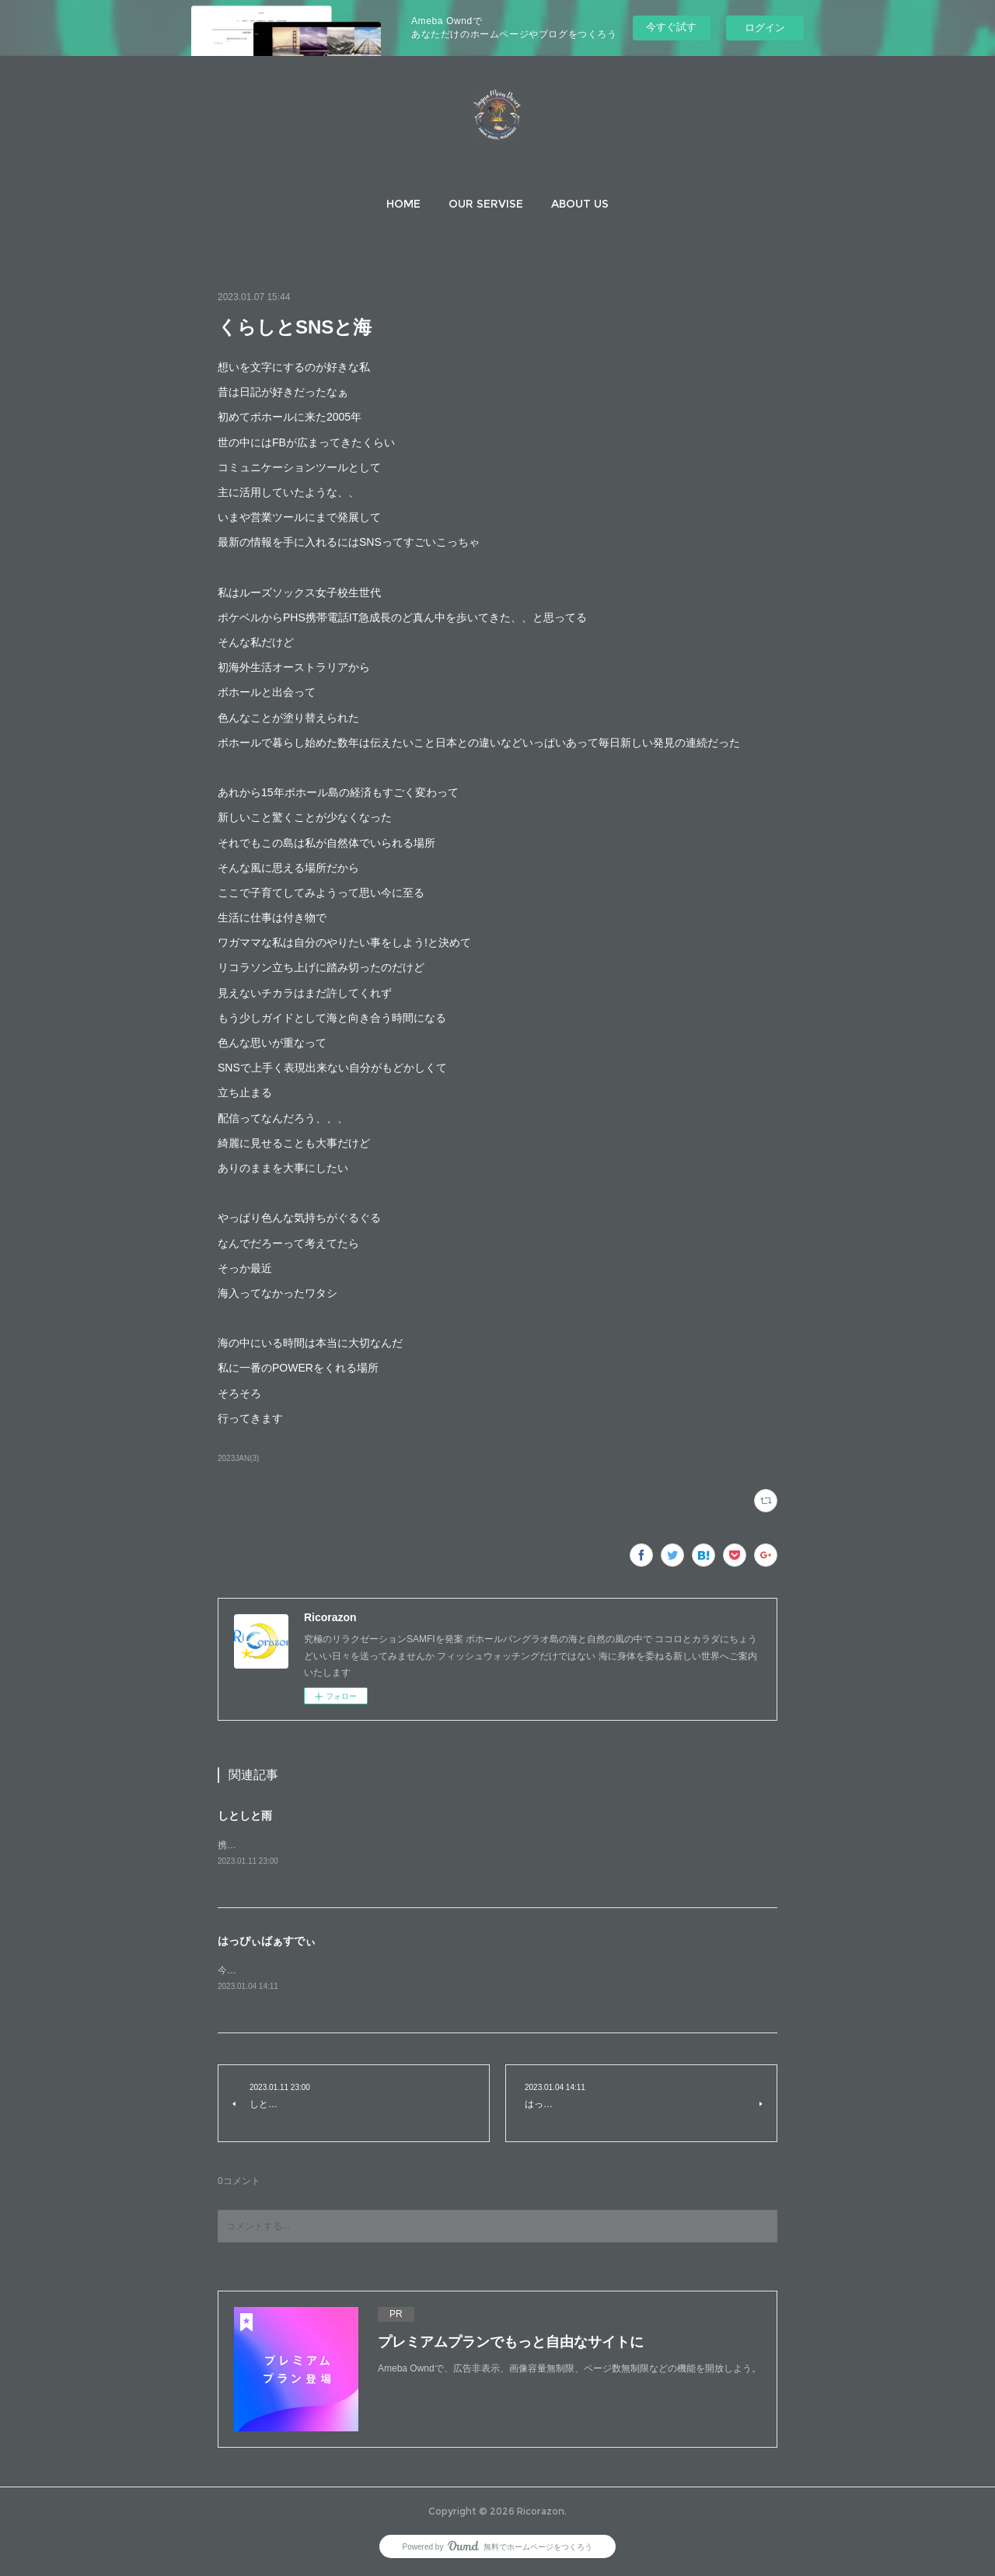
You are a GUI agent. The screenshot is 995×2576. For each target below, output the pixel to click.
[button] (403, 203)
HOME (403, 204)
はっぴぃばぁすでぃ (267, 1942)
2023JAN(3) (238, 1458)
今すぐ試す (671, 27)
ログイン (765, 27)
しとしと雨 (245, 1815)
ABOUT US (580, 204)
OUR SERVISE (486, 204)
